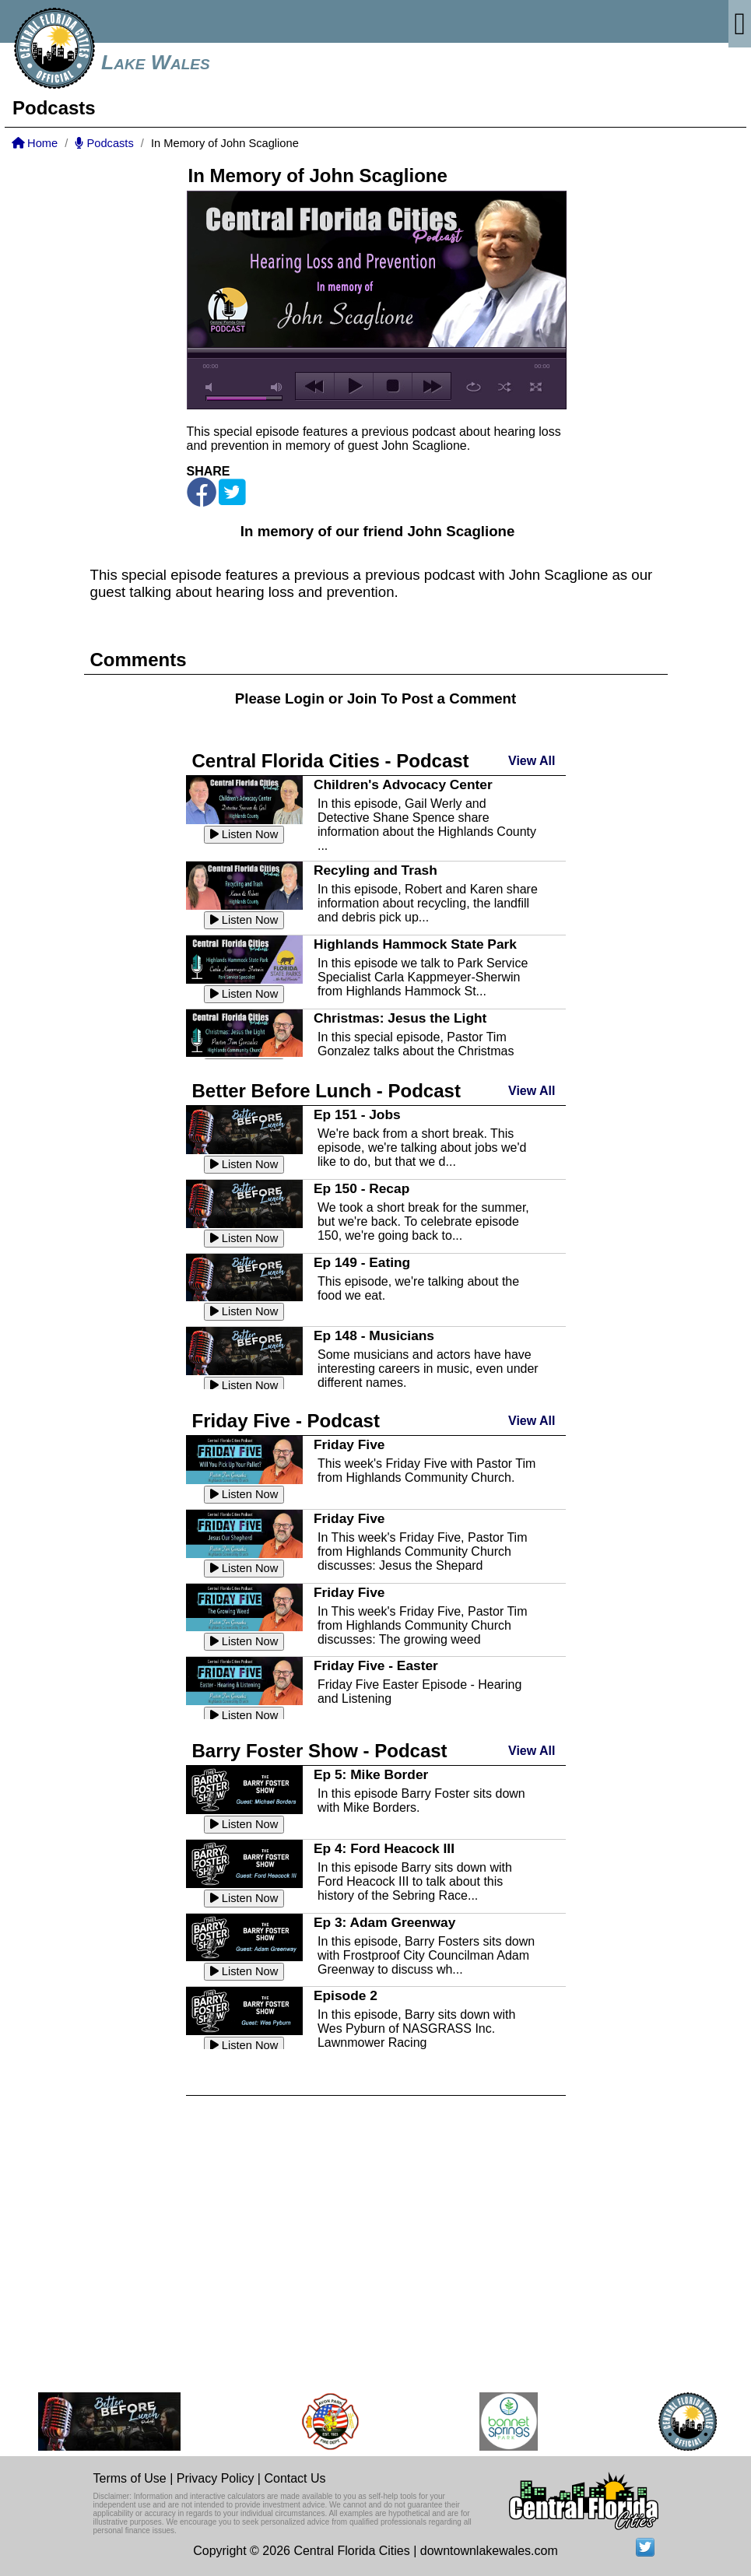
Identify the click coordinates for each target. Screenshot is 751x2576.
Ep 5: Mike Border (371, 1774)
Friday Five (349, 1444)
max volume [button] (277, 387)
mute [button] (211, 387)
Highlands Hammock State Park (415, 944)
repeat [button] (473, 387)
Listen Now (244, 834)
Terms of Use (130, 2478)
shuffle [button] (504, 387)
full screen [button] (536, 387)
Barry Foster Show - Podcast (319, 1750)
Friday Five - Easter (376, 1665)
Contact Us (294, 2478)
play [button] (354, 386)
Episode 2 (345, 1995)
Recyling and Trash (375, 870)
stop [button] (393, 386)
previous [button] (315, 386)
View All (531, 760)
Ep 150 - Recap (361, 1188)
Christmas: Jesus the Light (400, 1018)
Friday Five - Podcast (286, 1420)
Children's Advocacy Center (403, 784)
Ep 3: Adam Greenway (384, 1922)
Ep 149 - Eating (362, 1262)
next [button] (431, 386)
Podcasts (104, 143)
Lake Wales (155, 62)
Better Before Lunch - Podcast (326, 1090)
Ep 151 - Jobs (357, 1114)
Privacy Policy (215, 2478)
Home (35, 143)
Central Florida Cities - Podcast (330, 760)
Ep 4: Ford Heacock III (384, 1848)
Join (362, 698)
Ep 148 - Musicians (374, 1335)
